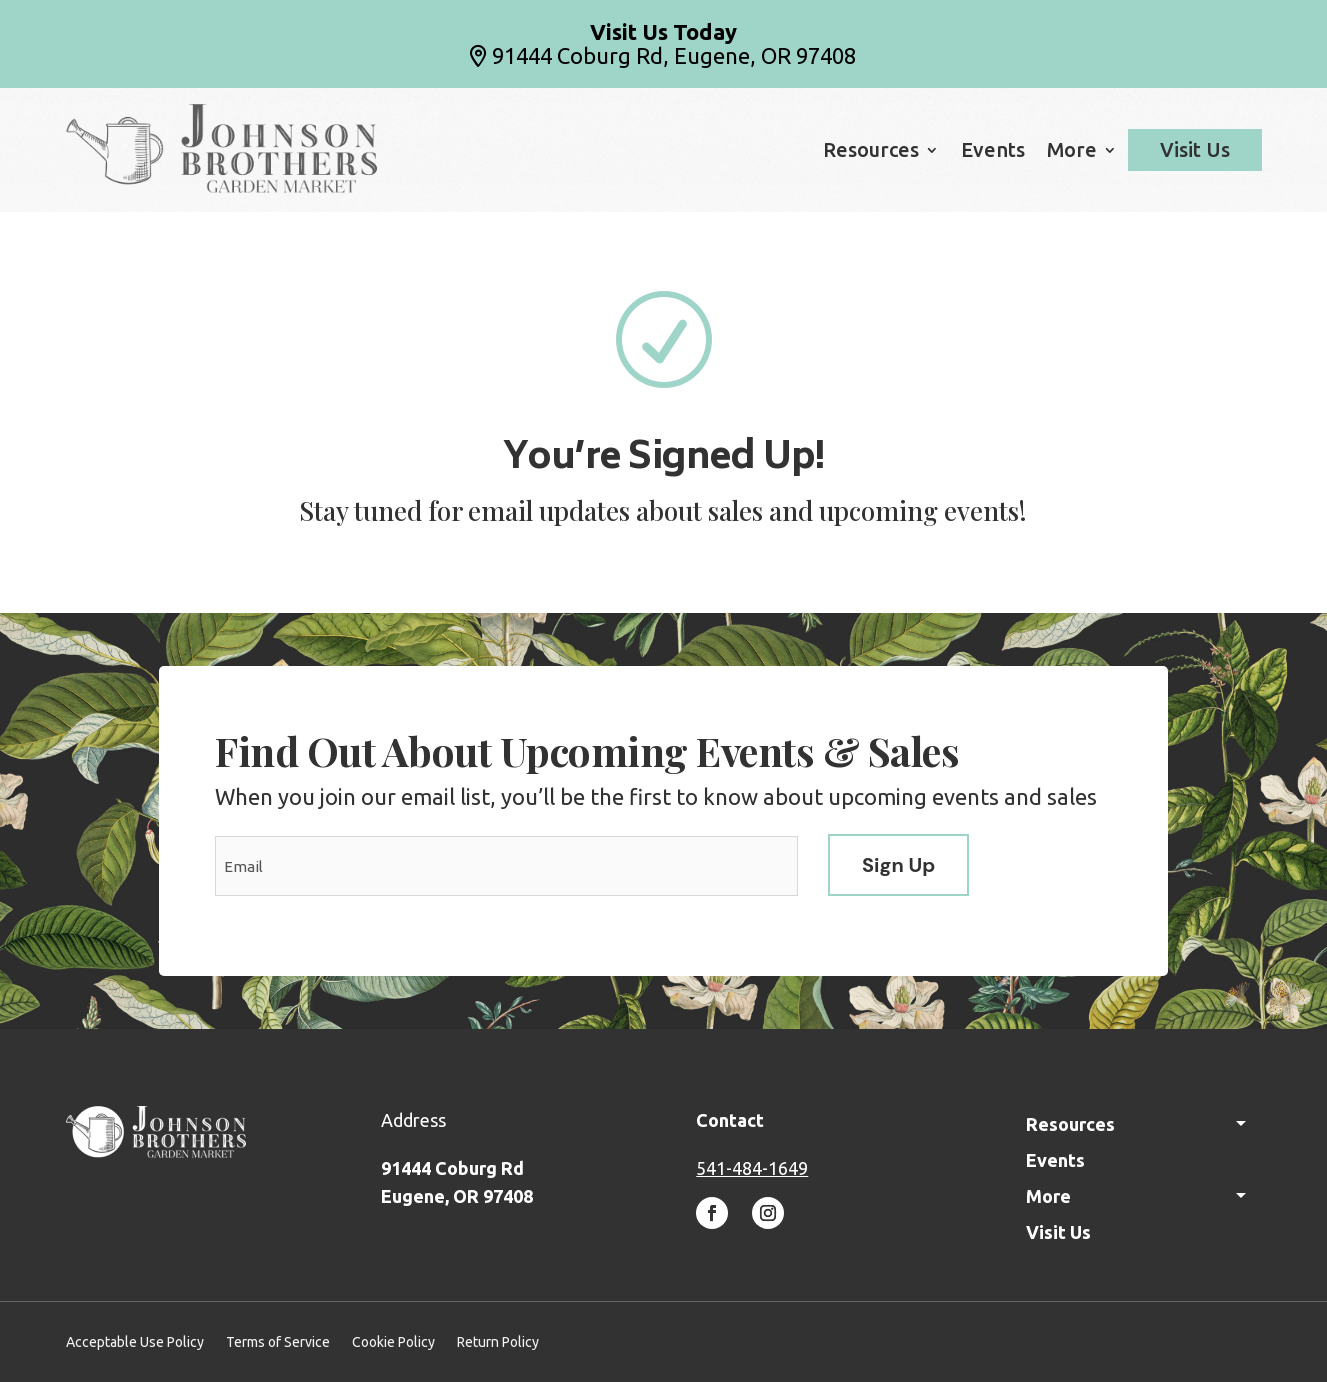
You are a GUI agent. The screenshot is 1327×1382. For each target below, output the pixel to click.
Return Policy (498, 1342)
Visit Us (1195, 150)
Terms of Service (278, 1342)
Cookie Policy (393, 1342)
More (1072, 152)
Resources (871, 152)
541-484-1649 (752, 1168)
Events (993, 152)
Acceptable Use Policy (135, 1342)
